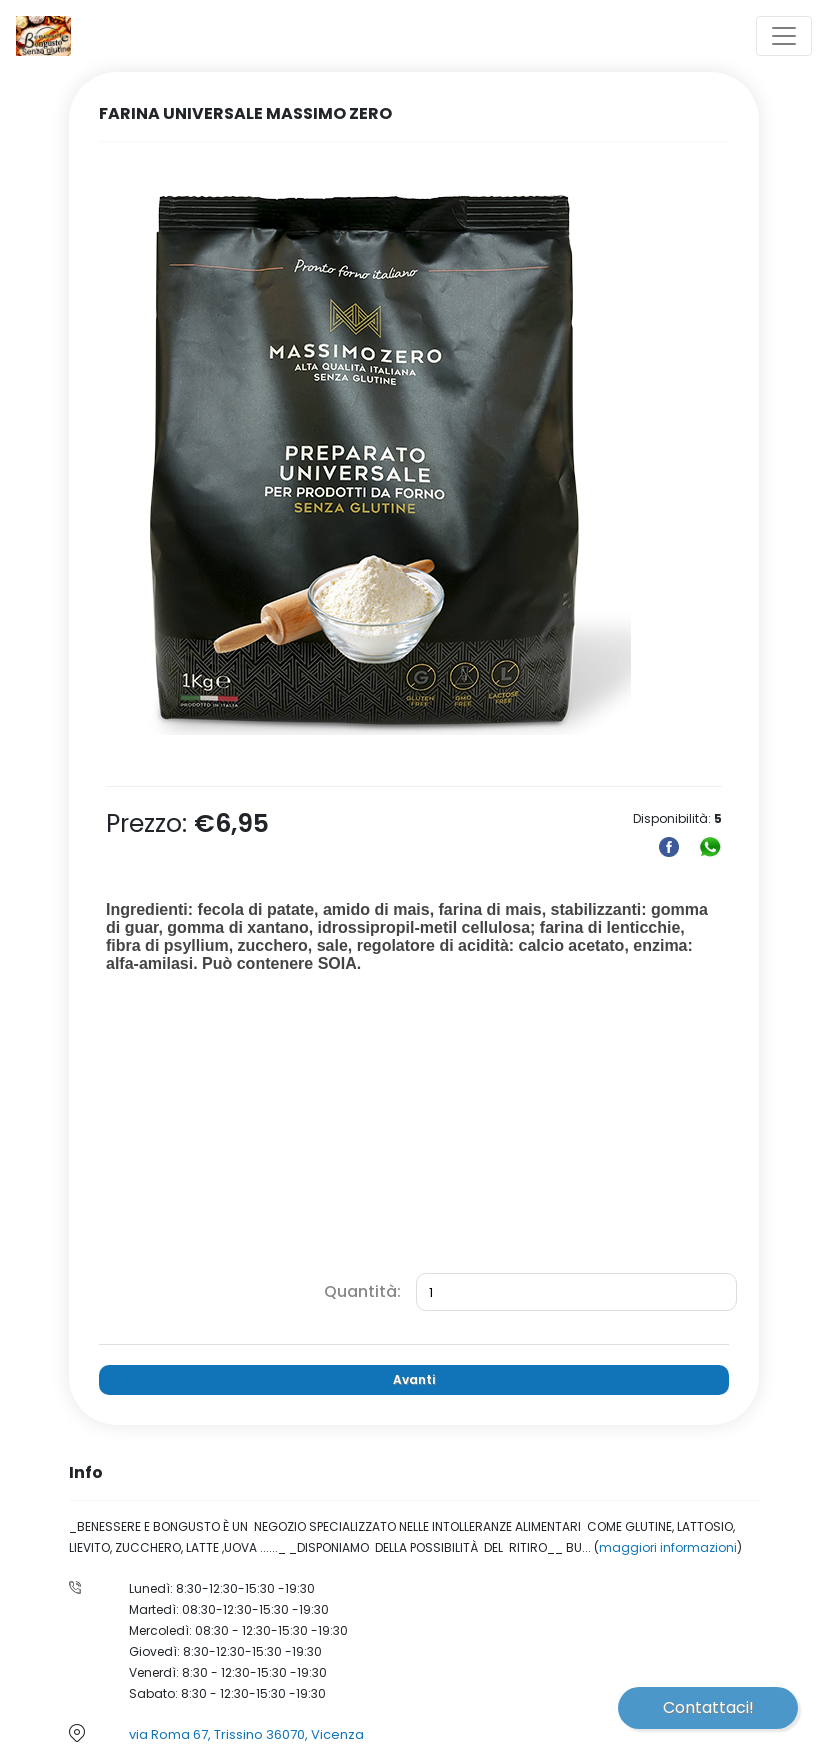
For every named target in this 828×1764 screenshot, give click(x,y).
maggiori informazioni (668, 1547)
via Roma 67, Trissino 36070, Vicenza (246, 1734)
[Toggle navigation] (784, 36)
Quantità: (362, 1291)
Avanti (414, 1379)
